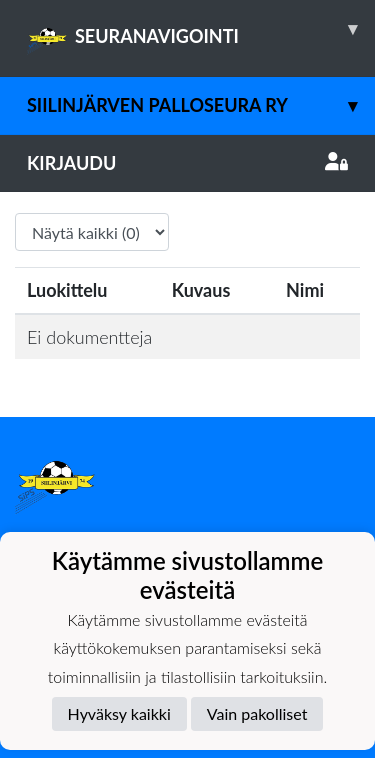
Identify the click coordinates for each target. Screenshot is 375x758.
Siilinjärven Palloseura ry (201, 105)
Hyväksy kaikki (119, 713)
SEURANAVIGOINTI (201, 29)
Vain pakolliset (257, 713)
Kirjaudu (187, 163)
